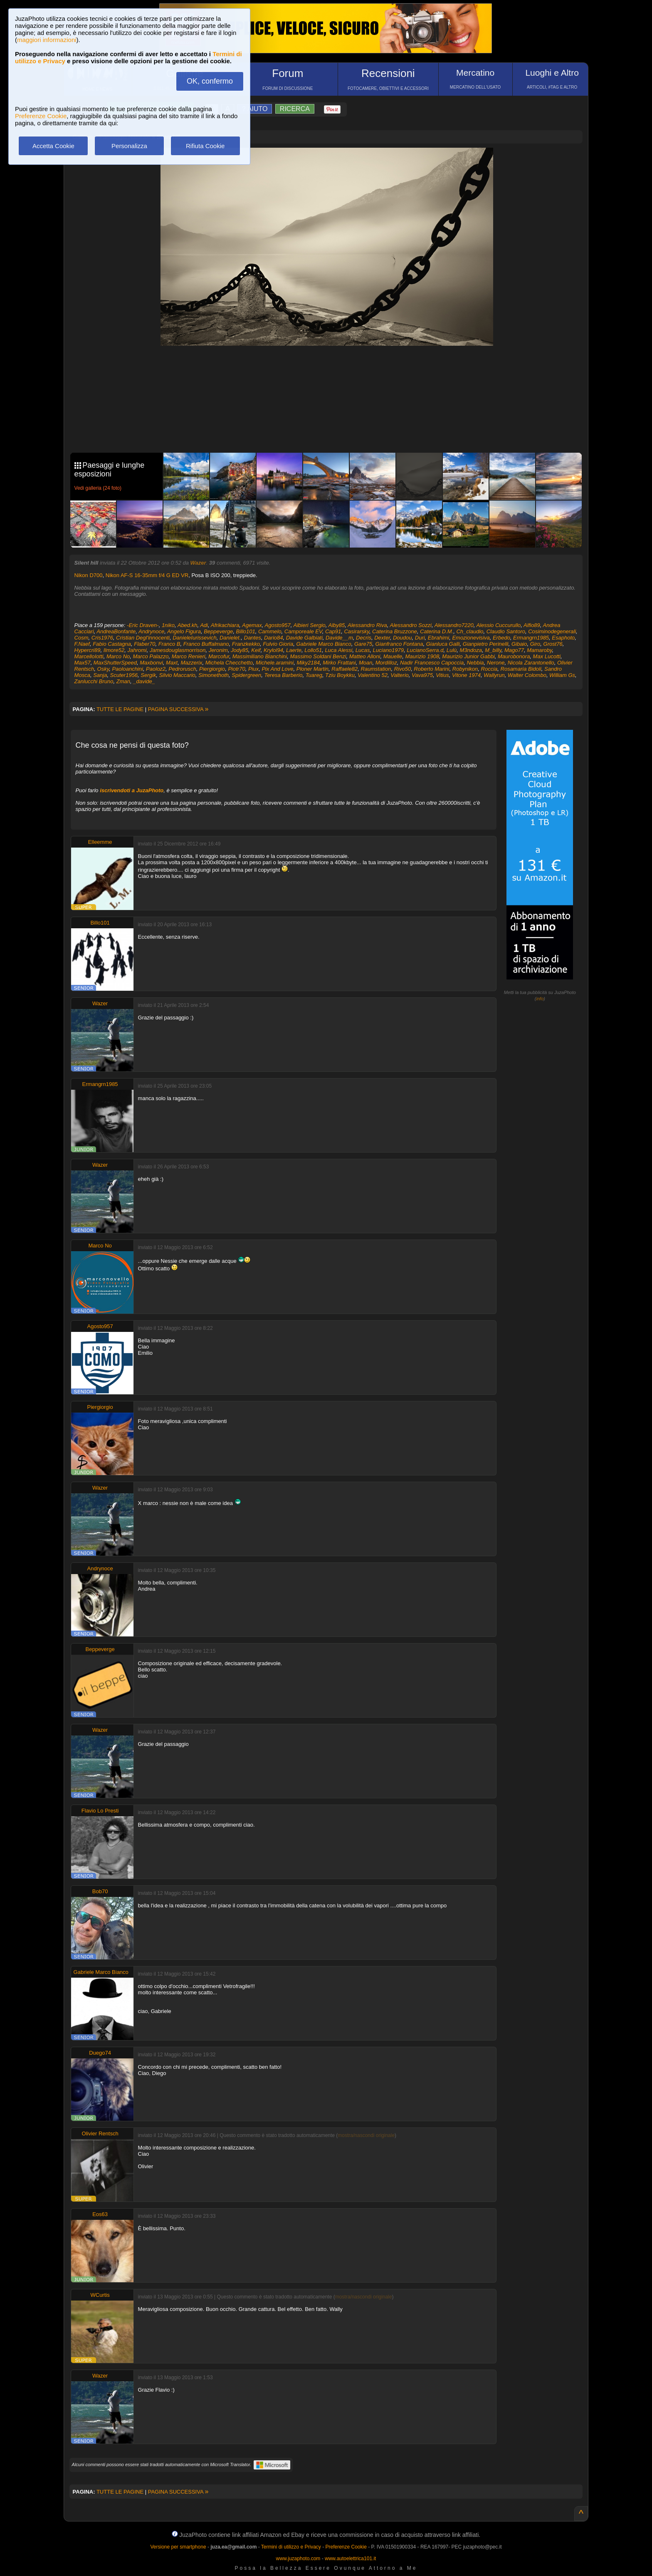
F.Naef (82, 644)
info (540, 998)
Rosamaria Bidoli (521, 669)
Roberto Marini (431, 669)
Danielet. (230, 638)
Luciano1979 (388, 650)
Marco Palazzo (151, 656)
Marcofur (219, 656)
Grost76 (553, 644)
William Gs (562, 675)
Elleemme (100, 842)
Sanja (100, 675)
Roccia (489, 669)
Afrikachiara (225, 625)
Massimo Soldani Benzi (318, 656)
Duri (420, 638)
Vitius (442, 675)
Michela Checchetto (229, 662)
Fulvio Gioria (278, 644)
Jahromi (137, 650)
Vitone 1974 (466, 675)
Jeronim (218, 650)
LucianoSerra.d (425, 650)
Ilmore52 (114, 650)
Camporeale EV (303, 631)
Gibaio (519, 644)
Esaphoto (563, 638)
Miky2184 (308, 662)
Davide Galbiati (304, 638)
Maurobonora (514, 656)
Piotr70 (236, 669)
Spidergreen (246, 675)
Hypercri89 (87, 650)
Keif (255, 650)
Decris (363, 638)
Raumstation (376, 669)
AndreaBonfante (116, 631)
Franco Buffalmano (206, 644)
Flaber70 (144, 644)
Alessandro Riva (367, 625)
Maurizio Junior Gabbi (468, 656)
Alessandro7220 (454, 625)
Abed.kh (188, 625)
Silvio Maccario (177, 675)
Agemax (252, 625)
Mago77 (514, 650)
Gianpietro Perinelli (486, 644)
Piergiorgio (212, 669)
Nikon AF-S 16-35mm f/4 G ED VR (147, 575)
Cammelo (270, 631)
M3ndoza (470, 650)
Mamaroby (539, 650)
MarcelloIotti (89, 656)
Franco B (169, 644)
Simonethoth (213, 675)
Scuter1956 (124, 675)
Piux (253, 669)
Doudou (402, 638)
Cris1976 (102, 638)
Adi (204, 625)
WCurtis (99, 2295)
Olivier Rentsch (100, 2133)
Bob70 (100, 1891)
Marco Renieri (188, 656)
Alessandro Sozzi (410, 625)
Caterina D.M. (436, 631)
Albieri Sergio (309, 625)
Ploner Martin (312, 669)
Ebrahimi (438, 638)
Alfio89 (532, 625)
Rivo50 (402, 669)
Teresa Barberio (283, 675)
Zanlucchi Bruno (94, 681)
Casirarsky (356, 631)
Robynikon (465, 669)
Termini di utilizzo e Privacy (291, 2547)
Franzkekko (246, 644)
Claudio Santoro (506, 631)
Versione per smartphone (178, 2547)
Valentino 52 (373, 675)
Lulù (452, 650)
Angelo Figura (184, 631)
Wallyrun (494, 675)
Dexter (382, 638)
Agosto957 (278, 625)
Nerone (496, 662)
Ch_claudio (469, 631)
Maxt (172, 662)
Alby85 (336, 625)
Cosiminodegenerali (552, 631)
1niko (168, 625)
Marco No (118, 656)
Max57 (82, 662)
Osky (103, 669)
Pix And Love (277, 669)
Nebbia (475, 662)
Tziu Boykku (340, 675)
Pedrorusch (182, 669)
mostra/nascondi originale (366, 2135)
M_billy (493, 650)
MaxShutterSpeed (115, 662)
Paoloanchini (127, 669)
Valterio (399, 675)
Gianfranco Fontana (399, 644)
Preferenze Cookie (41, 115)
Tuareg (314, 675)
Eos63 (100, 2214)
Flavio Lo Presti (100, 1810)
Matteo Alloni (364, 656)
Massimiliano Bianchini (259, 656)
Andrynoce (151, 631)
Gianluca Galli (443, 644)
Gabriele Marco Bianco (323, 644)
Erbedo (501, 638)
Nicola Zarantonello (531, 662)
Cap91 (333, 631)
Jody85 (239, 650)
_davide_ (144, 681)
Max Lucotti (547, 656)
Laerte (293, 650)
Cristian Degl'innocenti (143, 638)
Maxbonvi (151, 662)
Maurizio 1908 (422, 656)
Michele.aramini (275, 662)
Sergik (148, 675)
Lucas (363, 650)
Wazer (198, 563)
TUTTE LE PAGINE (119, 709)
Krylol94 (273, 650)
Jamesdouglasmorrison (177, 650)
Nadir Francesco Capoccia (432, 662)
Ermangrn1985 (531, 638)
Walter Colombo (527, 675)
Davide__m (339, 638)
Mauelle (393, 656)
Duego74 (100, 2053)
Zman (123, 681)
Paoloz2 (155, 669)
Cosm (81, 638)
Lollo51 (313, 650)
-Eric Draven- (143, 625)
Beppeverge (218, 631)
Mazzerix (191, 662)
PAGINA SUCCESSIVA (178, 709)
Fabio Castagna (112, 644)
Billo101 (245, 631)
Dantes (252, 638)
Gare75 (363, 644)
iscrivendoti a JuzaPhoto (131, 790)
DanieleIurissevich (195, 638)
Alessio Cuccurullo (498, 625)
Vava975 (422, 675)
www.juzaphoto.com (298, 2558)
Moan (366, 662)
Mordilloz (386, 662)
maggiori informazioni (47, 39)
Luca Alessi (338, 650)
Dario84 (273, 638)
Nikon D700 (88, 575)
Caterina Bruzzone (394, 631)
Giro (535, 644)
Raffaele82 (344, 669)
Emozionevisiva (470, 638)
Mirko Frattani (339, 662)
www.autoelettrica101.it (350, 2558)
